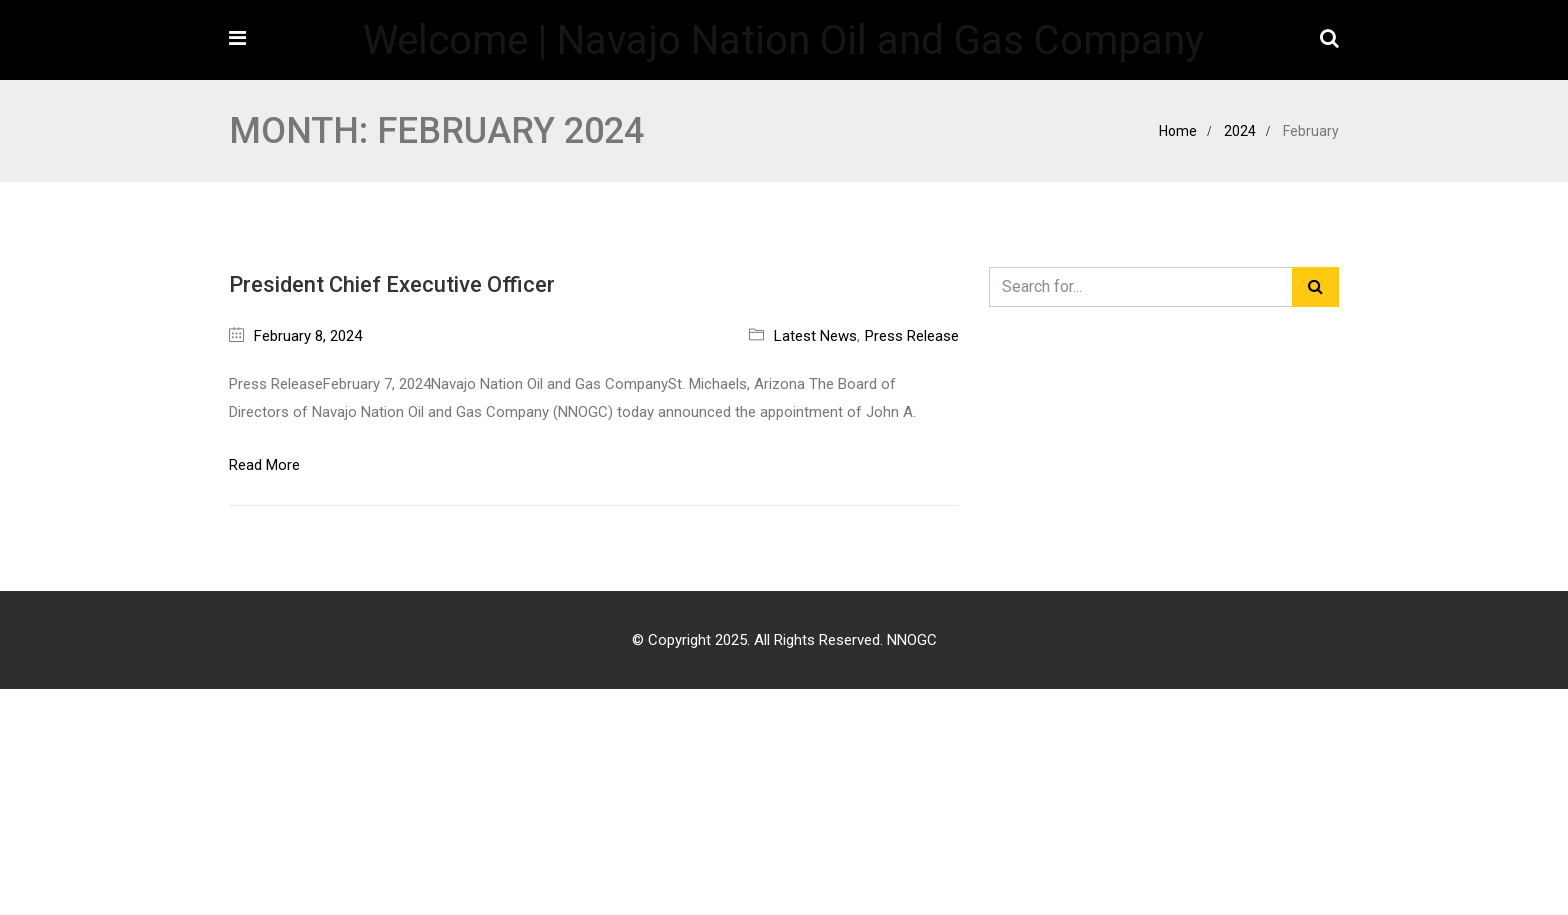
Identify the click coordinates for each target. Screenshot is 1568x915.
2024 (1240, 131)
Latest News (815, 336)
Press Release (912, 336)
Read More (264, 465)
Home (1178, 131)
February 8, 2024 (308, 336)
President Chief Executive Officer (392, 284)
